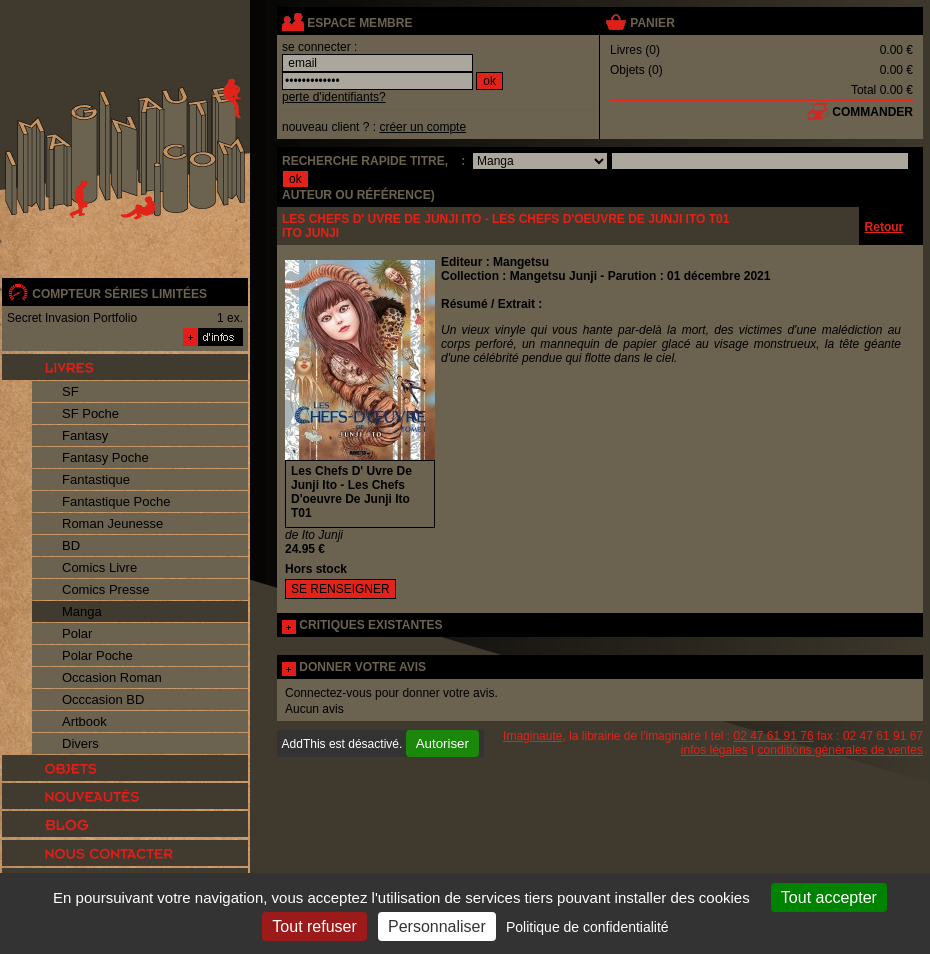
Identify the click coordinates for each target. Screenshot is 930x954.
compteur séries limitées (119, 294)
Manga (82, 611)
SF (70, 391)
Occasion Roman (112, 677)
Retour (884, 227)
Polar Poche (97, 655)
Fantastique (96, 479)
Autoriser (442, 743)
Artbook (84, 721)
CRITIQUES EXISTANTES (370, 625)
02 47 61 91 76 (774, 736)
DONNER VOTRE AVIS (362, 667)
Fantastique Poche (116, 501)
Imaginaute (532, 736)
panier (652, 23)
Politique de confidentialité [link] (587, 927)
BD (71, 545)
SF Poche (90, 413)
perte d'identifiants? (334, 97)
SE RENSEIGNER (340, 589)
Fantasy (85, 435)
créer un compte (422, 127)
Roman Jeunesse (112, 523)
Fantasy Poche (105, 457)
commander (872, 112)
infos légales (714, 750)
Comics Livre (99, 567)
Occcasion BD (103, 699)
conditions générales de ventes (840, 750)
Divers (80, 743)
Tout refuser (314, 926)
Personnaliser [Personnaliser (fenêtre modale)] (437, 926)
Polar (77, 633)
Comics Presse (105, 589)
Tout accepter (829, 897)
